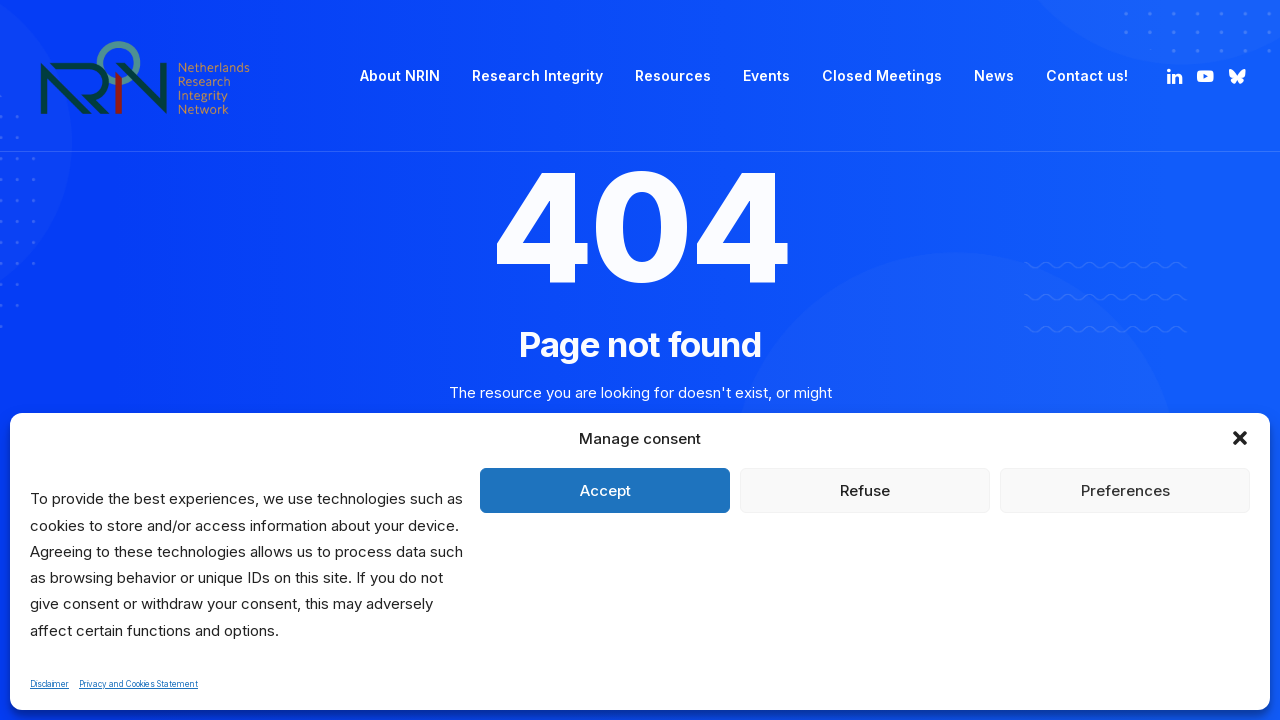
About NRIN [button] (400, 75)
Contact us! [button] (1087, 75)
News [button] (994, 75)
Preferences (1125, 490)
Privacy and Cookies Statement (138, 684)
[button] (1240, 438)
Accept (605, 490)
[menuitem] (400, 76)
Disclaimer (49, 684)
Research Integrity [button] (537, 75)
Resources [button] (673, 75)
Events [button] (766, 75)
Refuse (865, 490)
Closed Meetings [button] (882, 75)
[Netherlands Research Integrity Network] (145, 76)
